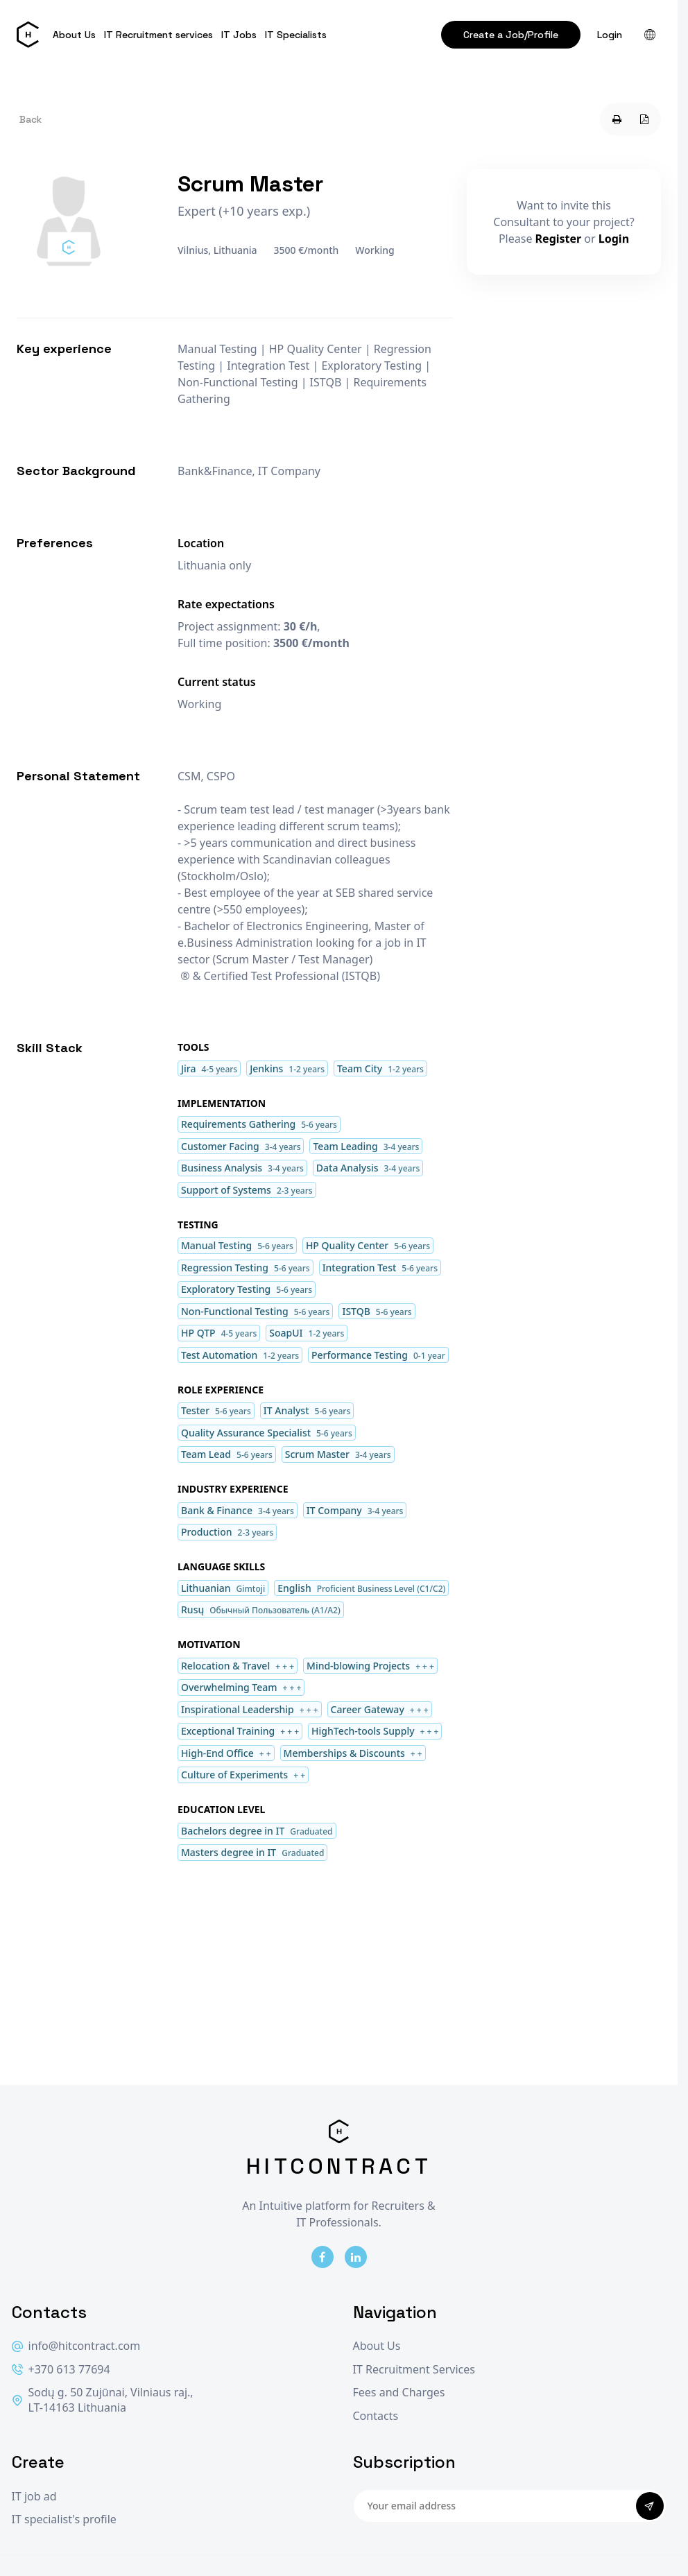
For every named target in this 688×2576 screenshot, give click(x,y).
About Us (74, 34)
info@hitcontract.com (76, 2346)
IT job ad (34, 2496)
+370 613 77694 (61, 2369)
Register (558, 238)
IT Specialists (296, 34)
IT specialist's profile (64, 2519)
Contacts (376, 2416)
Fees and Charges (399, 2392)
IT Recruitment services (158, 34)
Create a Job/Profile (510, 34)
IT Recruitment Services (414, 2369)
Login (609, 34)
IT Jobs (239, 34)
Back (30, 119)
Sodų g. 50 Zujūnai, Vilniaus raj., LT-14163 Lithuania (103, 2400)
